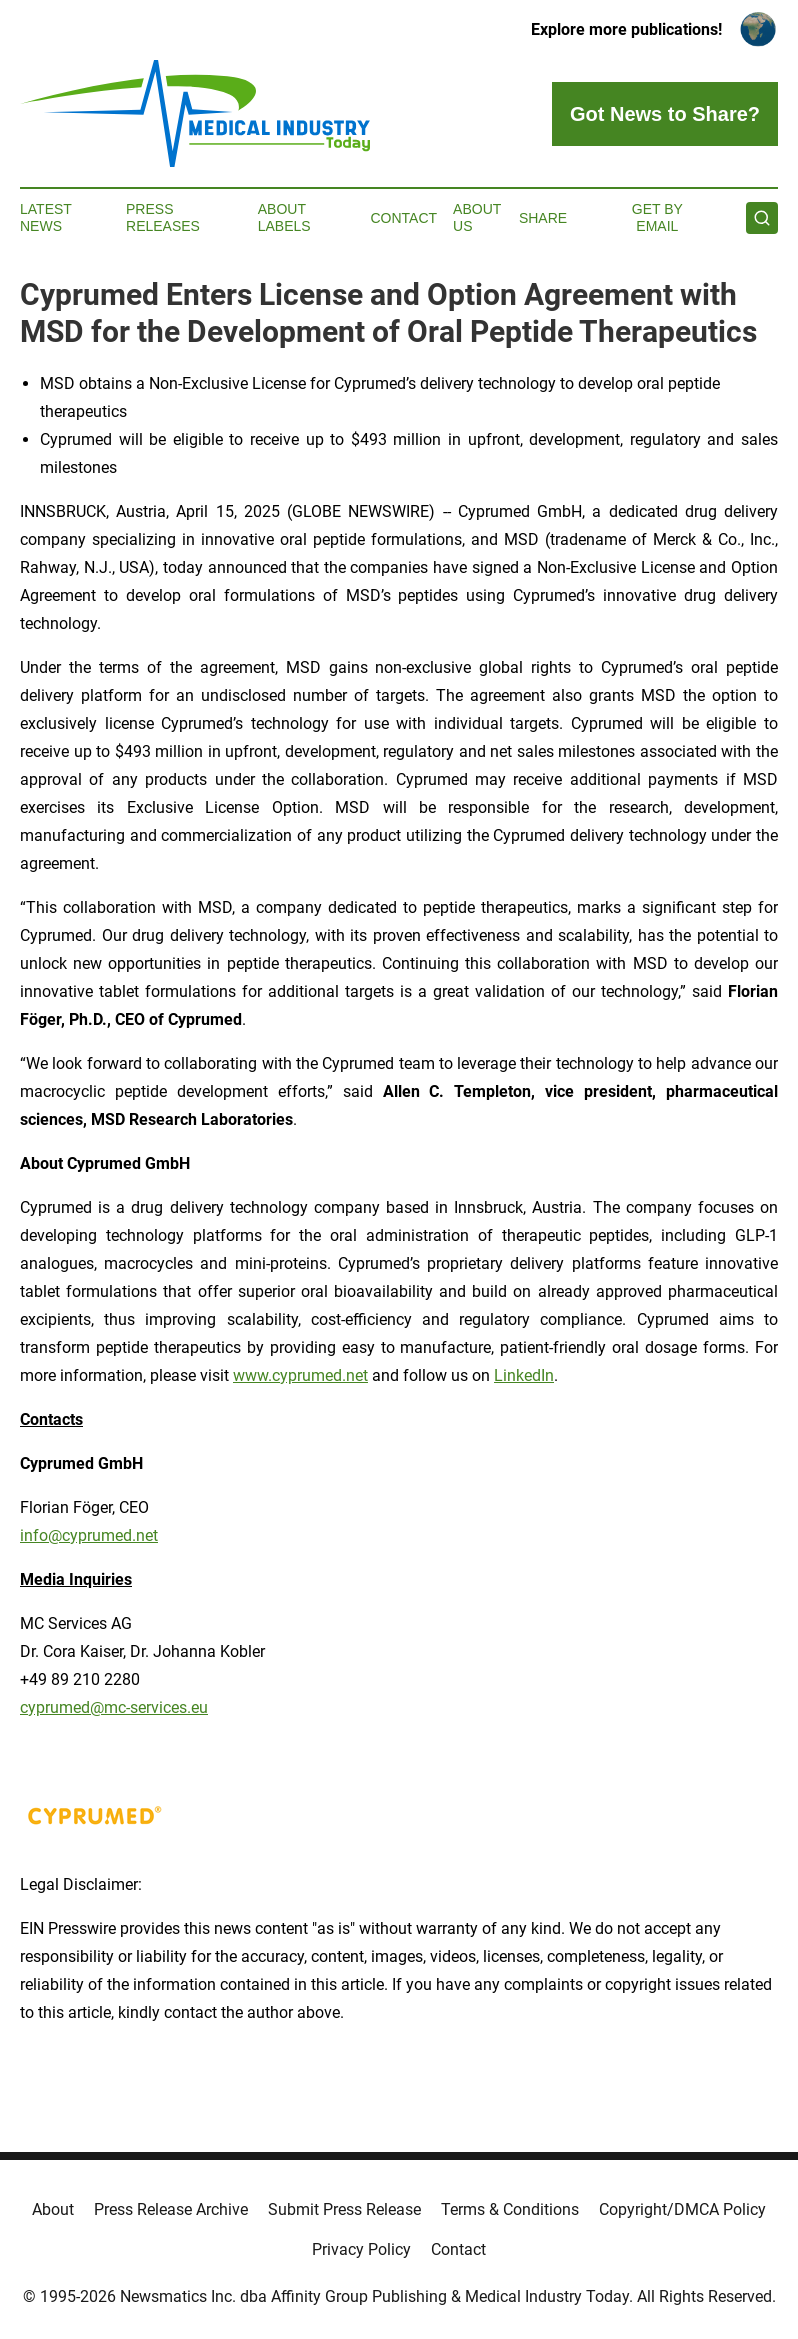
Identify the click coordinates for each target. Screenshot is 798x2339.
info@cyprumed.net (89, 1535)
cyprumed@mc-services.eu (114, 1707)
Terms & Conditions (510, 2209)
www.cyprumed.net (300, 1375)
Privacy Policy (361, 2249)
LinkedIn (524, 1375)
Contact (403, 218)
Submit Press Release (344, 2209)
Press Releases (163, 217)
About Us (477, 217)
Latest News (46, 217)
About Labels (284, 217)
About (53, 2209)
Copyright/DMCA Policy (682, 2209)
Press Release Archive (171, 2209)
